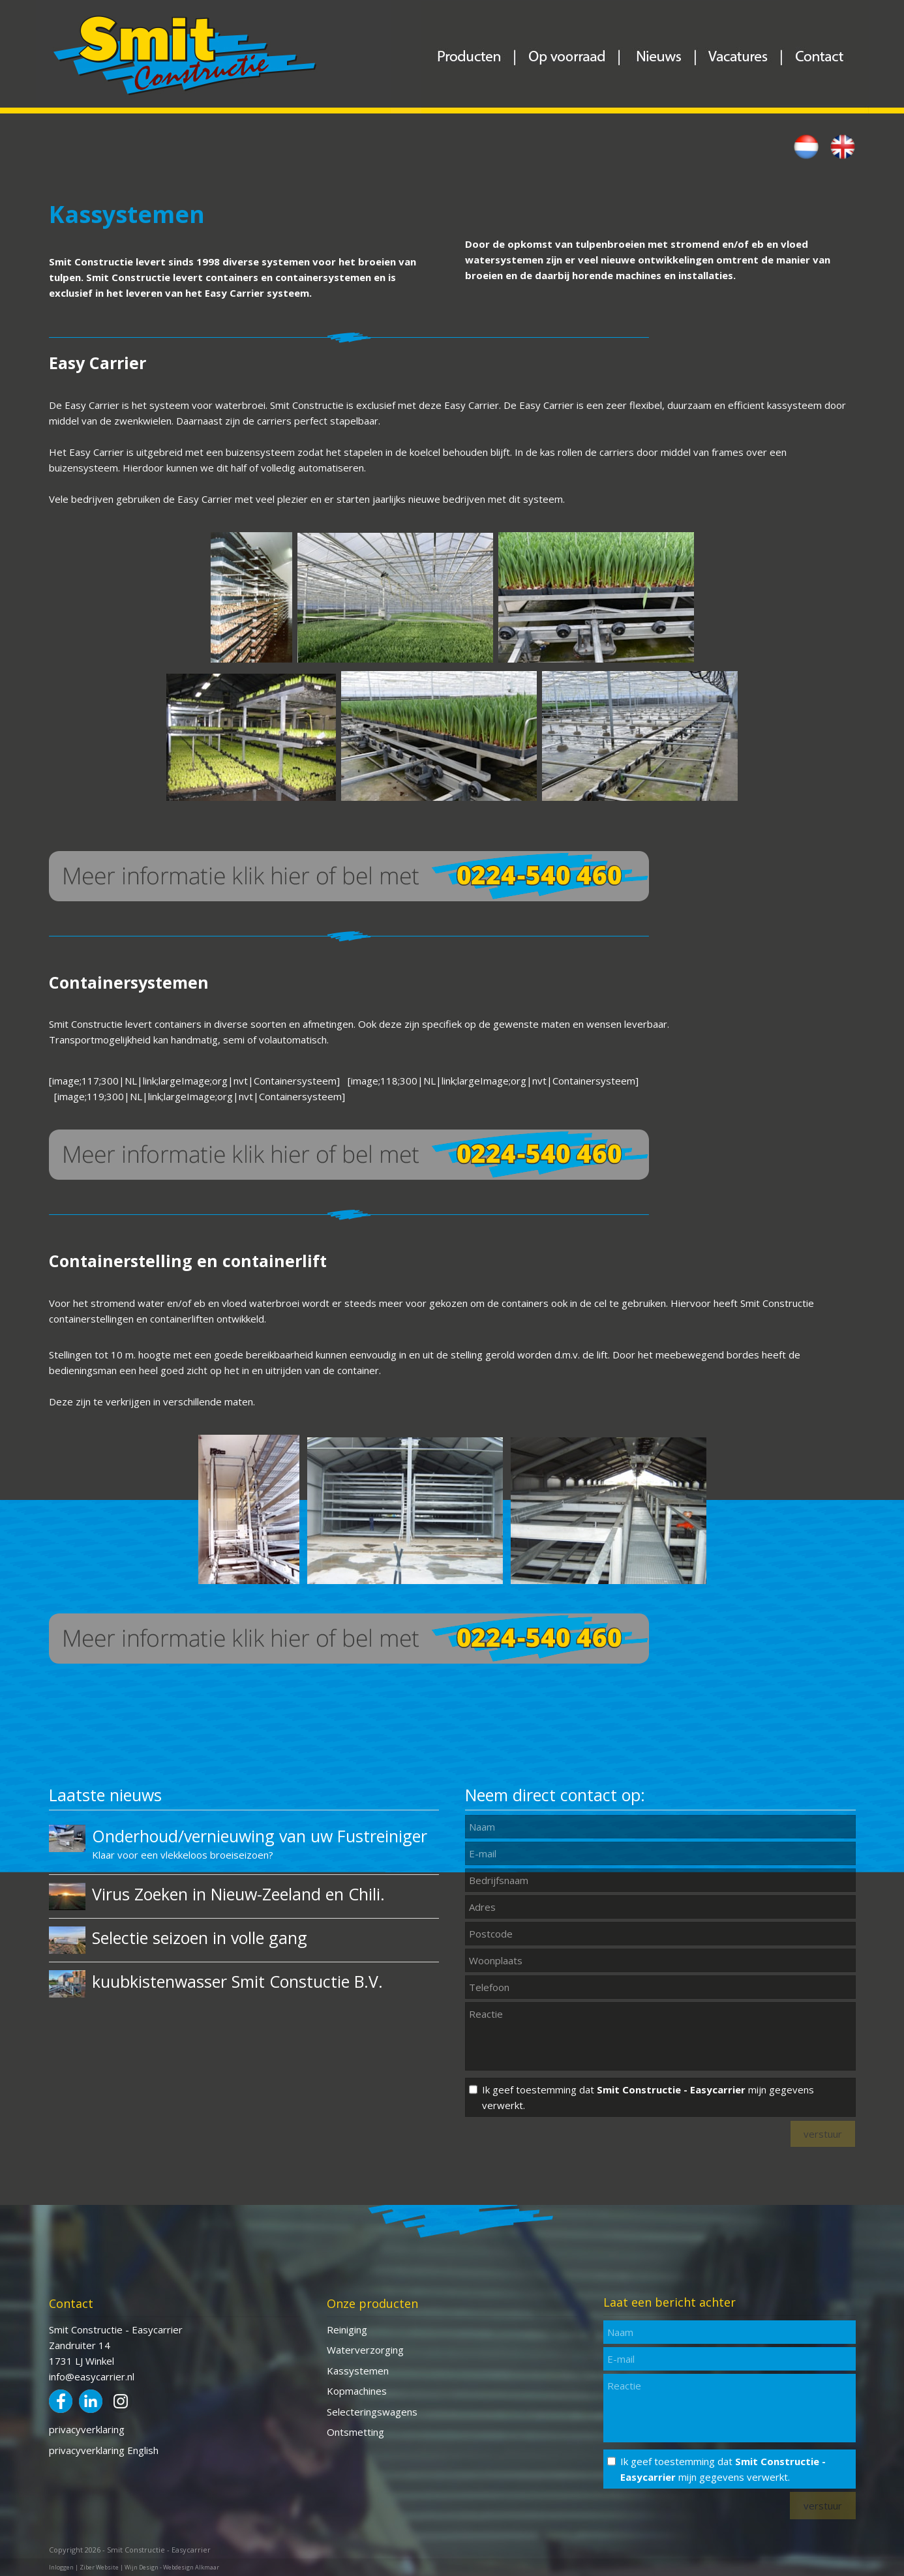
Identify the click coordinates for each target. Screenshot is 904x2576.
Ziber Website (99, 2567)
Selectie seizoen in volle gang (199, 1937)
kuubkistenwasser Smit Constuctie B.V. (237, 1981)
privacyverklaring (87, 2429)
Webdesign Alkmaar (191, 2567)
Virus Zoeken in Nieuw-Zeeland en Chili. (238, 1894)
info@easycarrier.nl (91, 2376)
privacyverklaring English (103, 2450)
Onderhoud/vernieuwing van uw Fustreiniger (259, 1836)
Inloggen (61, 2567)
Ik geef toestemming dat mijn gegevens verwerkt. (648, 2097)
